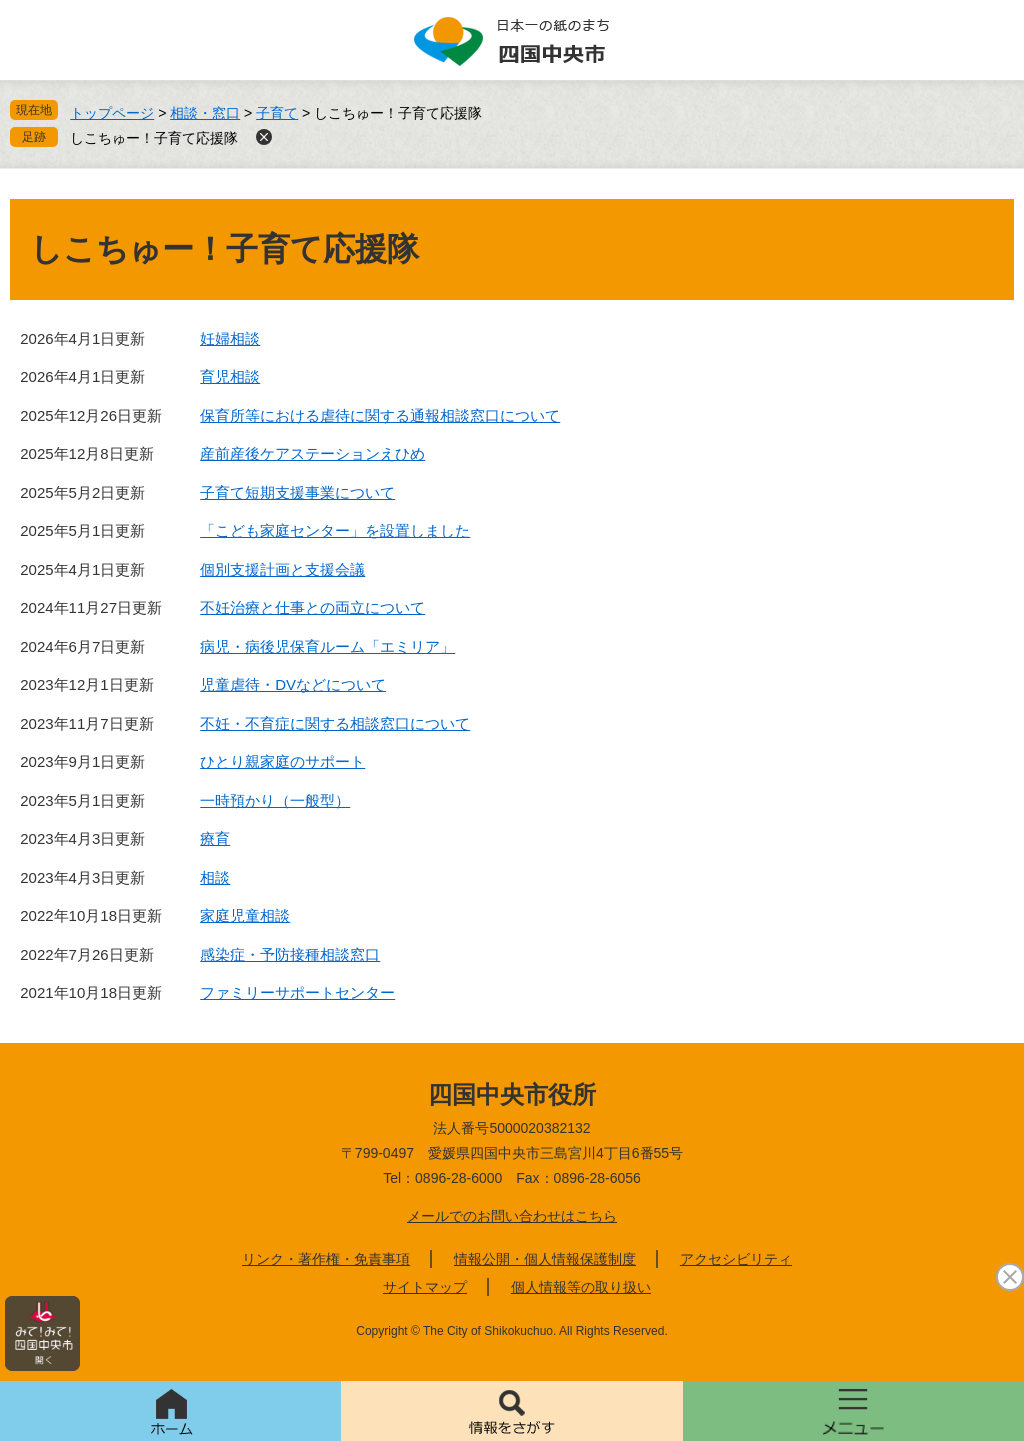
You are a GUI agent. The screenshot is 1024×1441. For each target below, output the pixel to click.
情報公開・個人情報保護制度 (545, 1259)
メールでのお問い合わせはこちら (512, 1216)
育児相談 (230, 376)
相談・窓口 (205, 113)
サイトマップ (425, 1287)
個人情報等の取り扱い (581, 1287)
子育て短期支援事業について (297, 492)
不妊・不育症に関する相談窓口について (335, 723)
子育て (277, 113)
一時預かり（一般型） (275, 800)
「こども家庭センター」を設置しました (335, 530)
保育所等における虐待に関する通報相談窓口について (380, 415)
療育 (215, 838)
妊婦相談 (230, 338)
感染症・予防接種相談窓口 (290, 954)
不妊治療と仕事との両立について (312, 607)
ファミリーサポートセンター (297, 992)
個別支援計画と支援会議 (282, 569)
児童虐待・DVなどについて (293, 684)
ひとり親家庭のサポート (282, 761)
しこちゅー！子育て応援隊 (154, 138)
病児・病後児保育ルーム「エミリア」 (327, 646)
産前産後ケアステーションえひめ (312, 453)
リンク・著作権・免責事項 (326, 1259)
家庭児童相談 (245, 915)
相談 (215, 877)
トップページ (112, 113)
